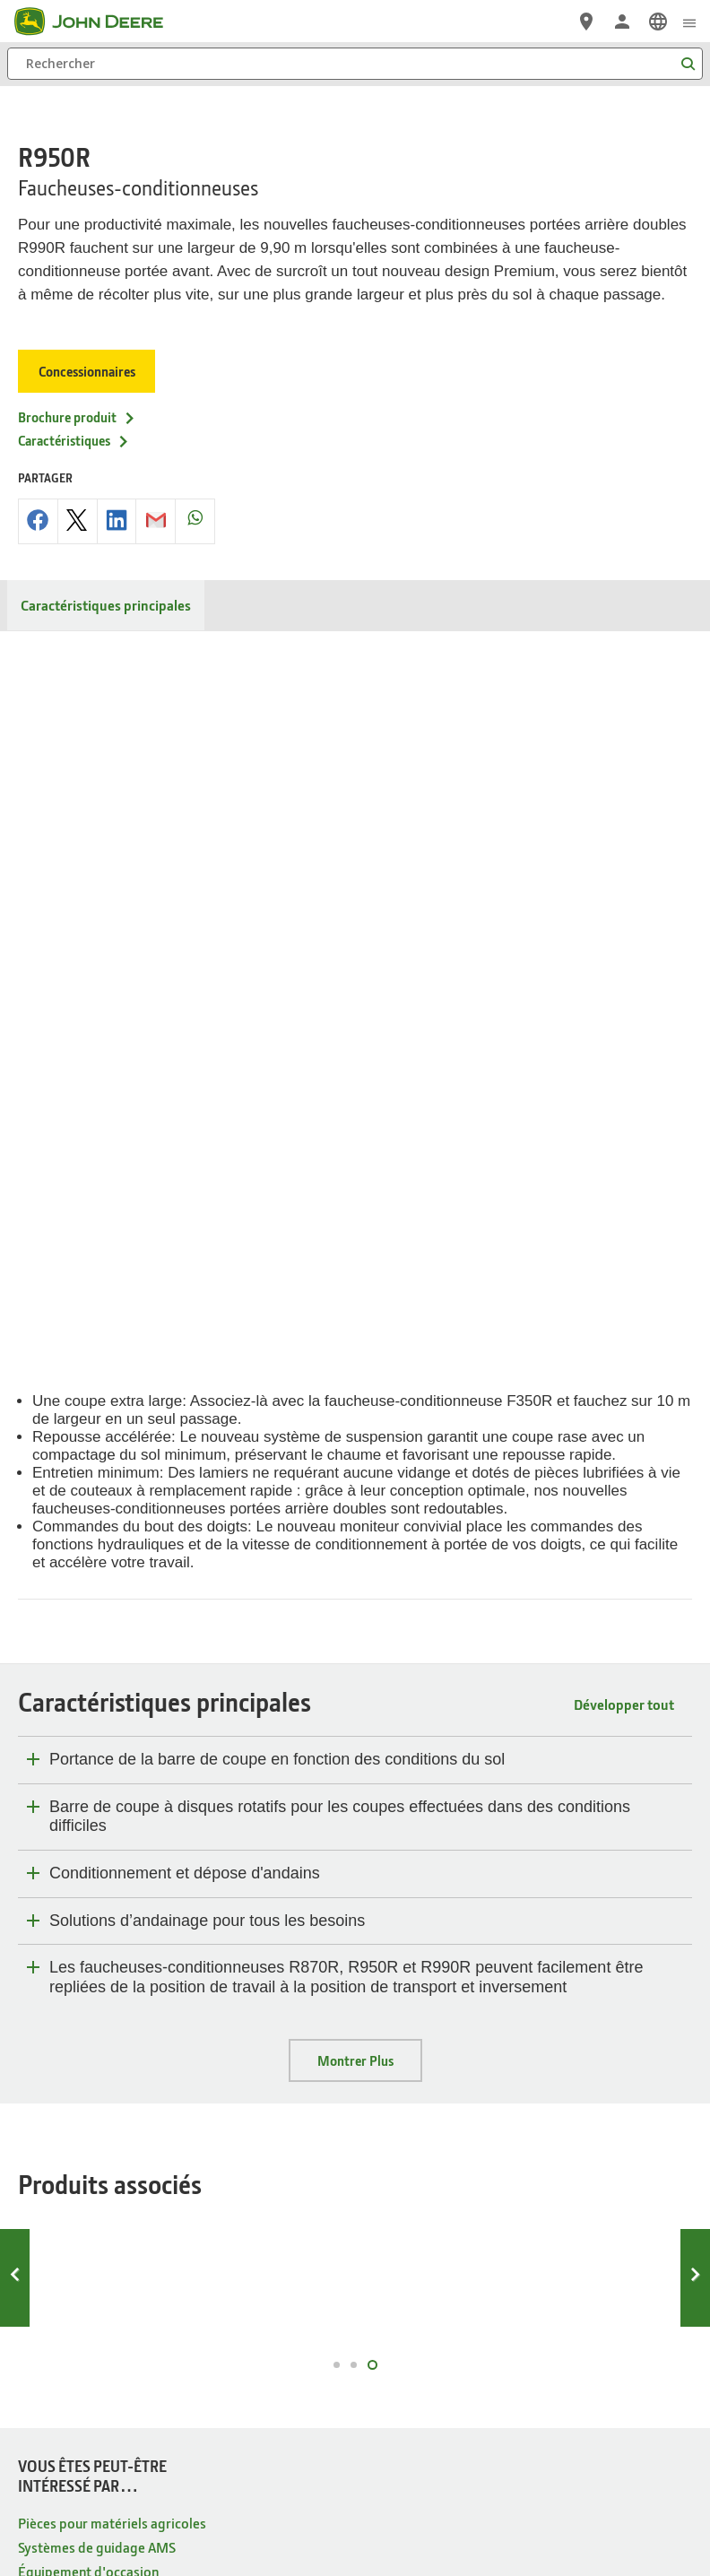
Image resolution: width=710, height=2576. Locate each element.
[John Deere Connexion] (622, 21)
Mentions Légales (419, 2356)
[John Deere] (99, 21)
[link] (658, 21)
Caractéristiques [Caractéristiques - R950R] (74, 404)
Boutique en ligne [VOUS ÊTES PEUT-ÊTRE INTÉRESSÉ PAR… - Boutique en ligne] (70, 1872)
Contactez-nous (640, 2356)
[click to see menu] (689, 21)
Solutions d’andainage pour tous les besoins (207, 1198)
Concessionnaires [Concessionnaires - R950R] (87, 335)
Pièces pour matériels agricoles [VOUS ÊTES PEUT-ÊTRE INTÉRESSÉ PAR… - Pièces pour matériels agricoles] (112, 1800)
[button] (333, 2499)
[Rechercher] (355, 64)
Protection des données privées (177, 2356)
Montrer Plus (355, 1338)
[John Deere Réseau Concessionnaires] (586, 21)
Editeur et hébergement (532, 2356)
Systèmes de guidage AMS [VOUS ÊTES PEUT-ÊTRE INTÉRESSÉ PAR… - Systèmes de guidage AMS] (97, 1824)
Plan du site (60, 2356)
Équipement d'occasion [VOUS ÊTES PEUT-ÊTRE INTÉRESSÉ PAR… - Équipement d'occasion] (88, 1848)
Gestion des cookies (315, 2356)
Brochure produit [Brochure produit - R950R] (77, 381)
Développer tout (624, 981)
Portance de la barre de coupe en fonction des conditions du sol (277, 1036)
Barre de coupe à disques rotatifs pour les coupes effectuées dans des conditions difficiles (339, 1094)
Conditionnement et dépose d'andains (184, 1150)
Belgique (355, 2309)
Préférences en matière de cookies (354, 2397)
